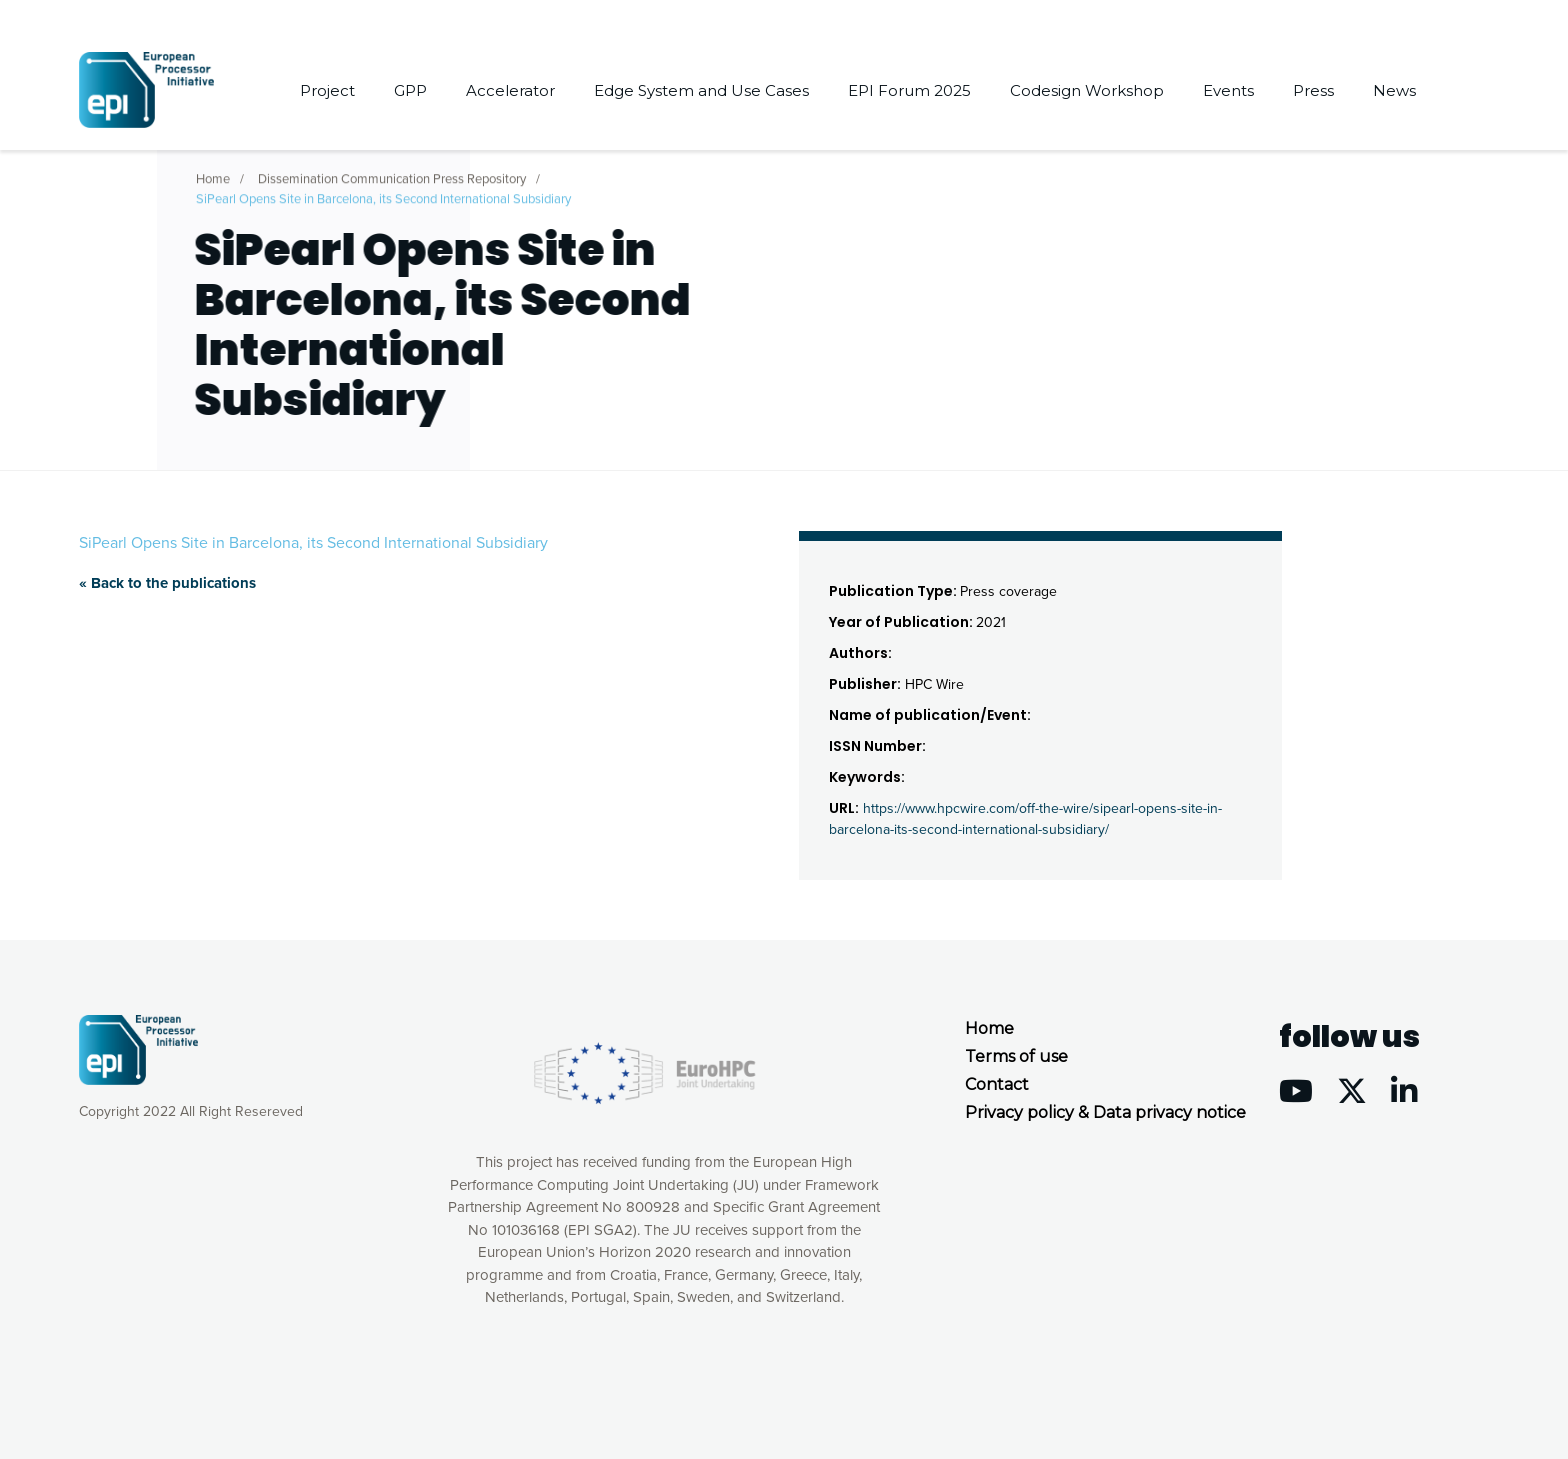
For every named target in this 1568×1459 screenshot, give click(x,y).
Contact (997, 1084)
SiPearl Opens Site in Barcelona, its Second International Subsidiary (383, 195)
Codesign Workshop (1087, 90)
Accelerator (510, 90)
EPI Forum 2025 (909, 90)
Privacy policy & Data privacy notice (1105, 1112)
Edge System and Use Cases (701, 90)
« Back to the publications (167, 583)
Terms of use (1016, 1056)
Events (1228, 90)
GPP (410, 90)
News (1394, 90)
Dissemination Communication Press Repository (392, 175)
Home (213, 175)
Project (327, 90)
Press (1313, 90)
